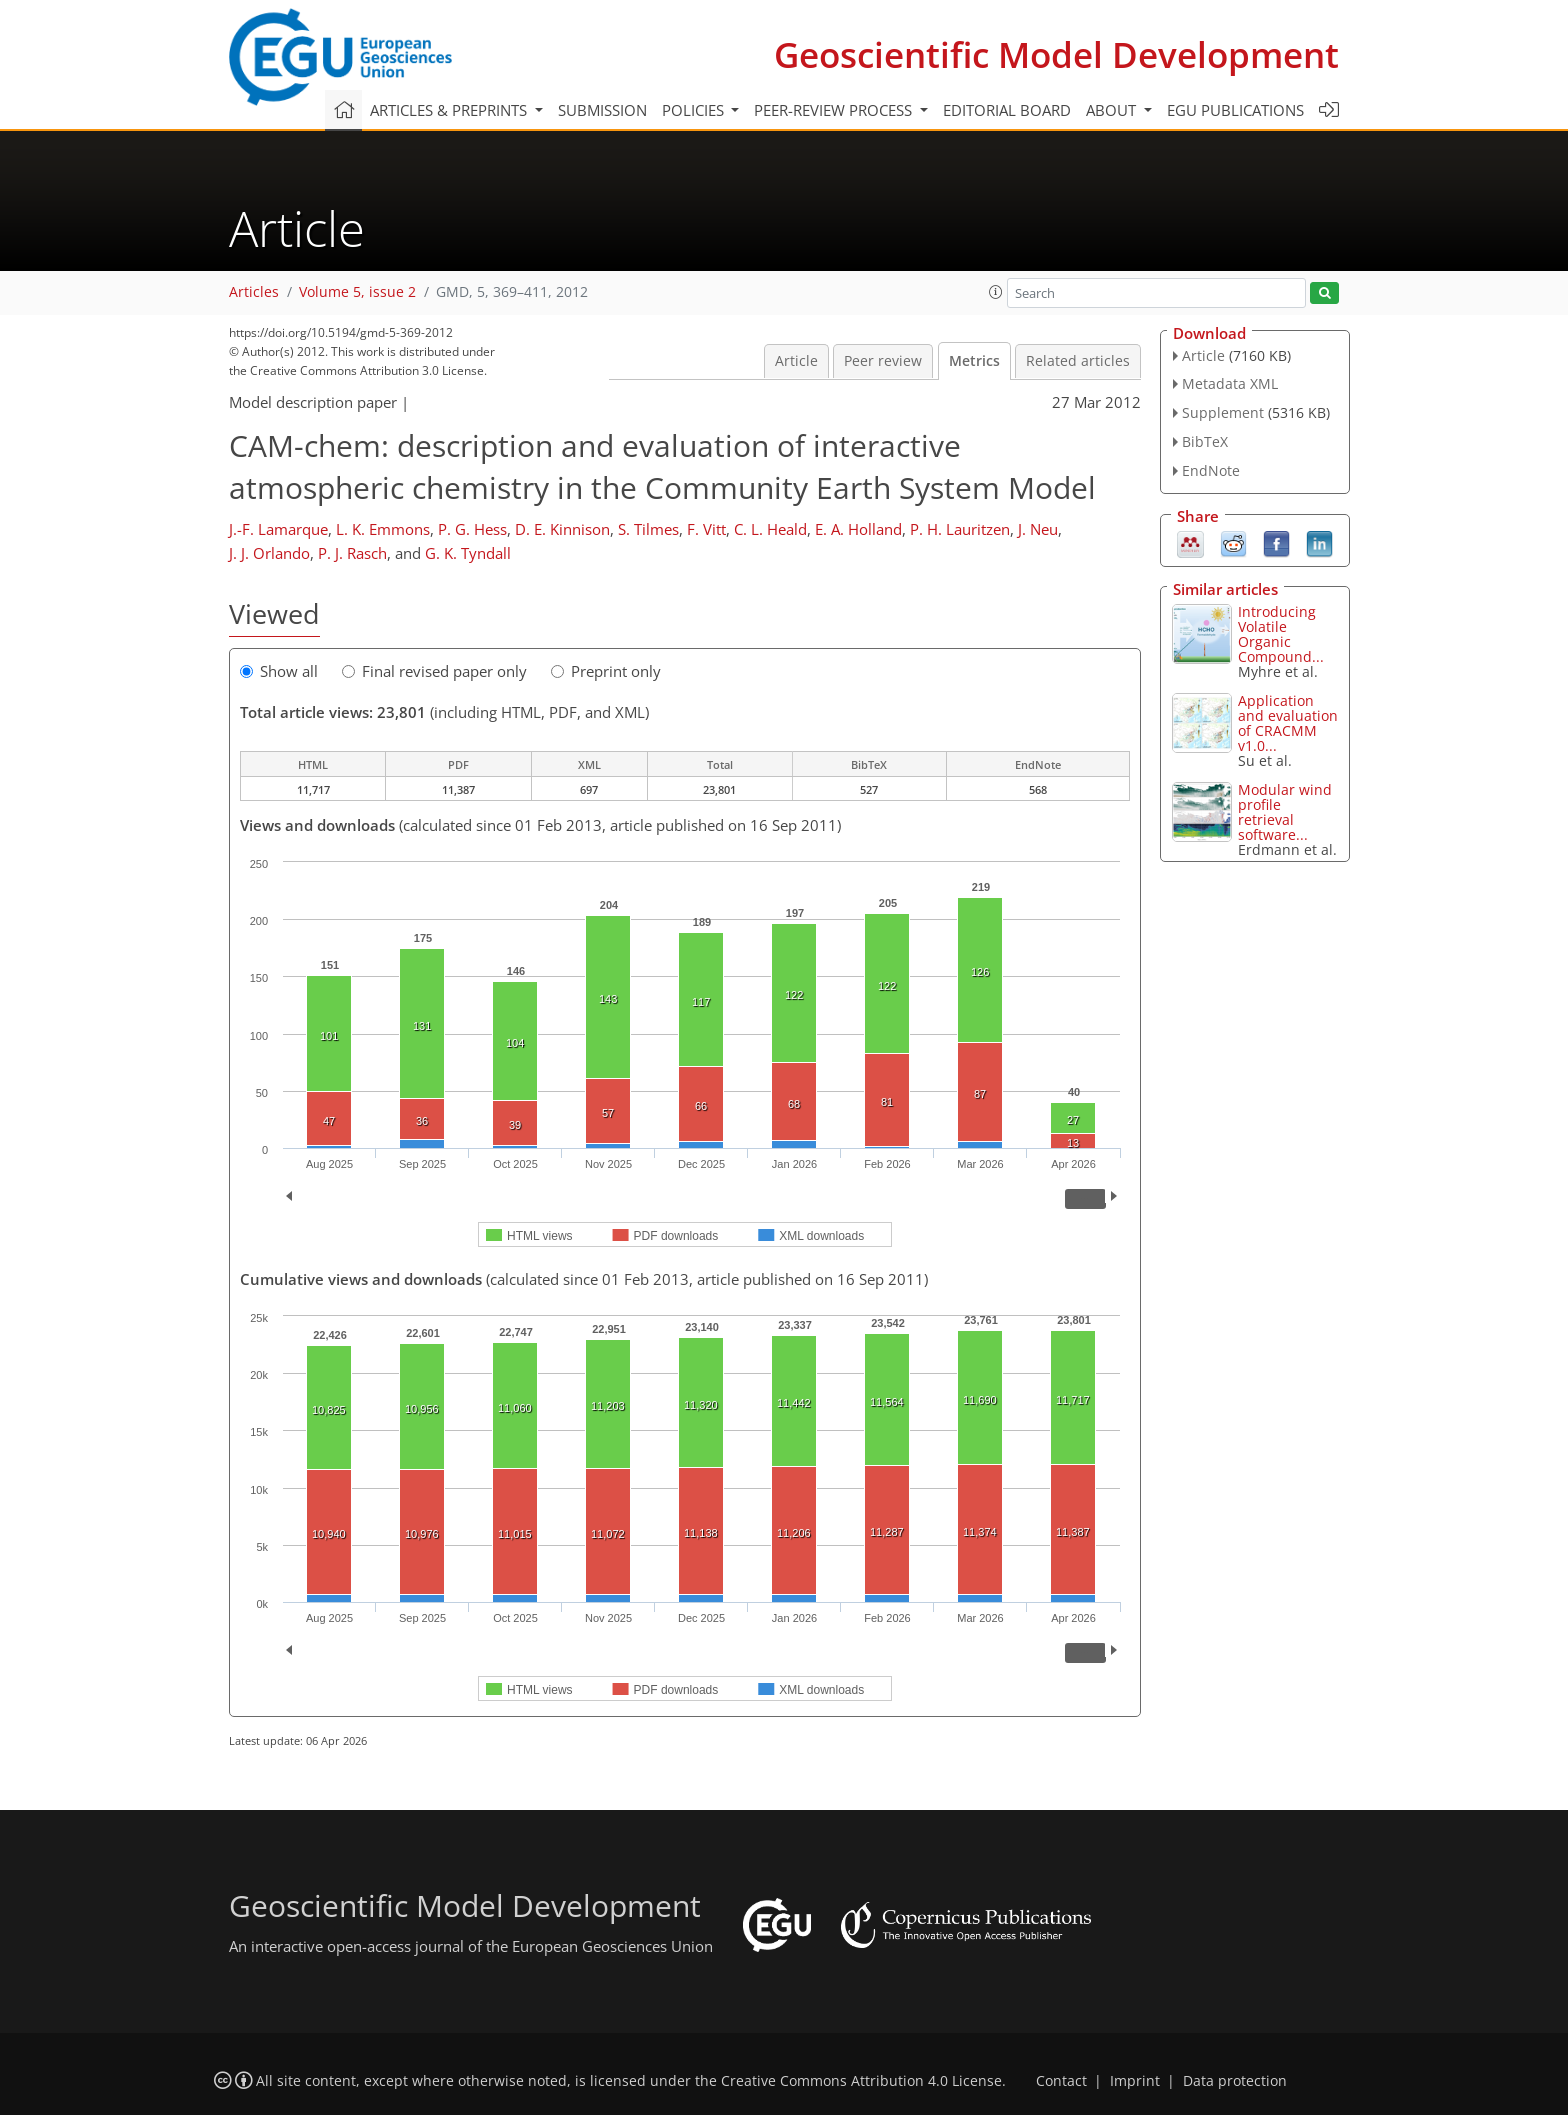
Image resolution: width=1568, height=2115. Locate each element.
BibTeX (1205, 441)
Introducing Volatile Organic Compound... (1281, 634)
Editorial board (1007, 110)
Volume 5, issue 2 (357, 292)
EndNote (1211, 470)
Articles (254, 292)
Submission (602, 110)
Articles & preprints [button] (450, 110)
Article (796, 361)
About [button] (1113, 110)
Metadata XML (1230, 383)
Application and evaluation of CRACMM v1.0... (1288, 723)
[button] (996, 292)
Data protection (1235, 2081)
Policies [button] (695, 110)
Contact (1061, 2081)
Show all (279, 671)
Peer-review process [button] (835, 110)
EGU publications (1235, 110)
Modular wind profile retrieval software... (1285, 812)
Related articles (1078, 361)
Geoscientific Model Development (1056, 54)
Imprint (1135, 2081)
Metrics (974, 361)
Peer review (883, 361)
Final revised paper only (434, 671)
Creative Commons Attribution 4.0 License (861, 2081)
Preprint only (606, 671)
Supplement (1223, 412)
